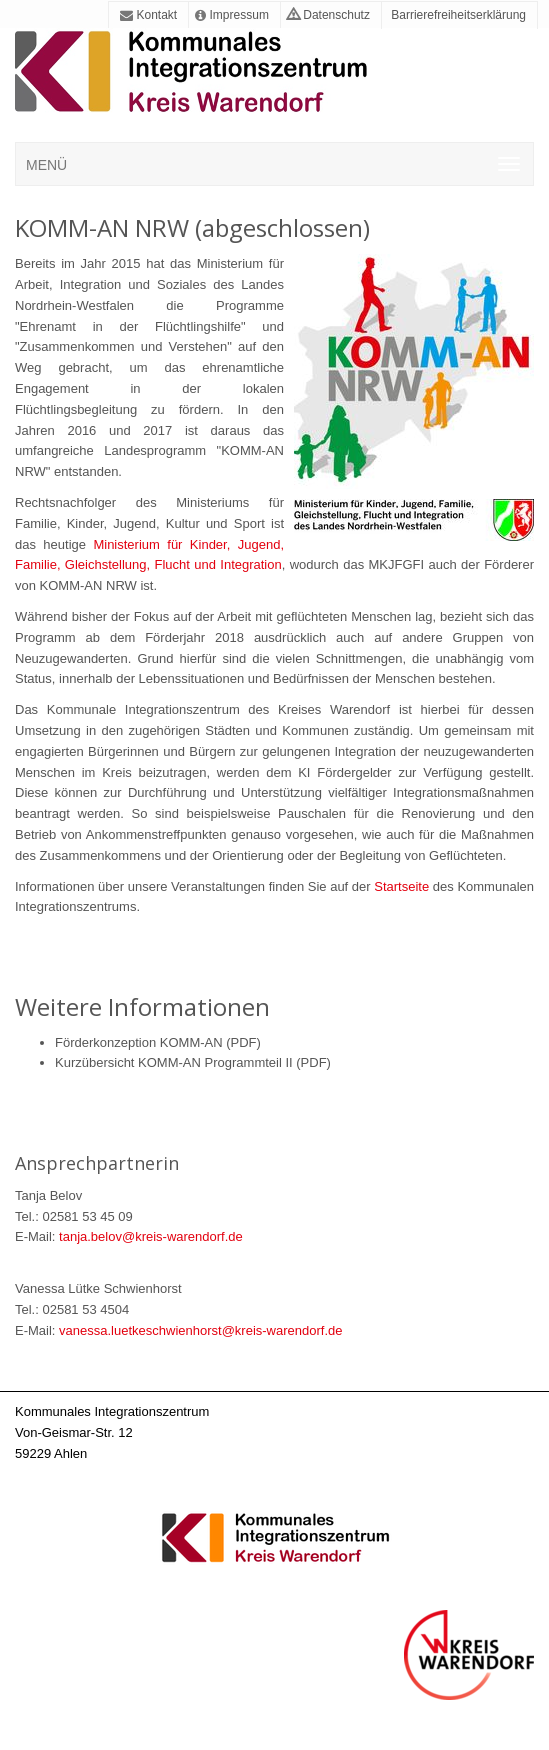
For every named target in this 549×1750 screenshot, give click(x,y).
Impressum (232, 15)
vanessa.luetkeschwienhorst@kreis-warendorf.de (200, 1330)
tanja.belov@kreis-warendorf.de (151, 1236)
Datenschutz (328, 15)
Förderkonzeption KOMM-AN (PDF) (158, 1042)
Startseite (403, 886)
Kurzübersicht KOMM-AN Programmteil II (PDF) (193, 1062)
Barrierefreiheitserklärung (457, 15)
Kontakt (148, 15)
